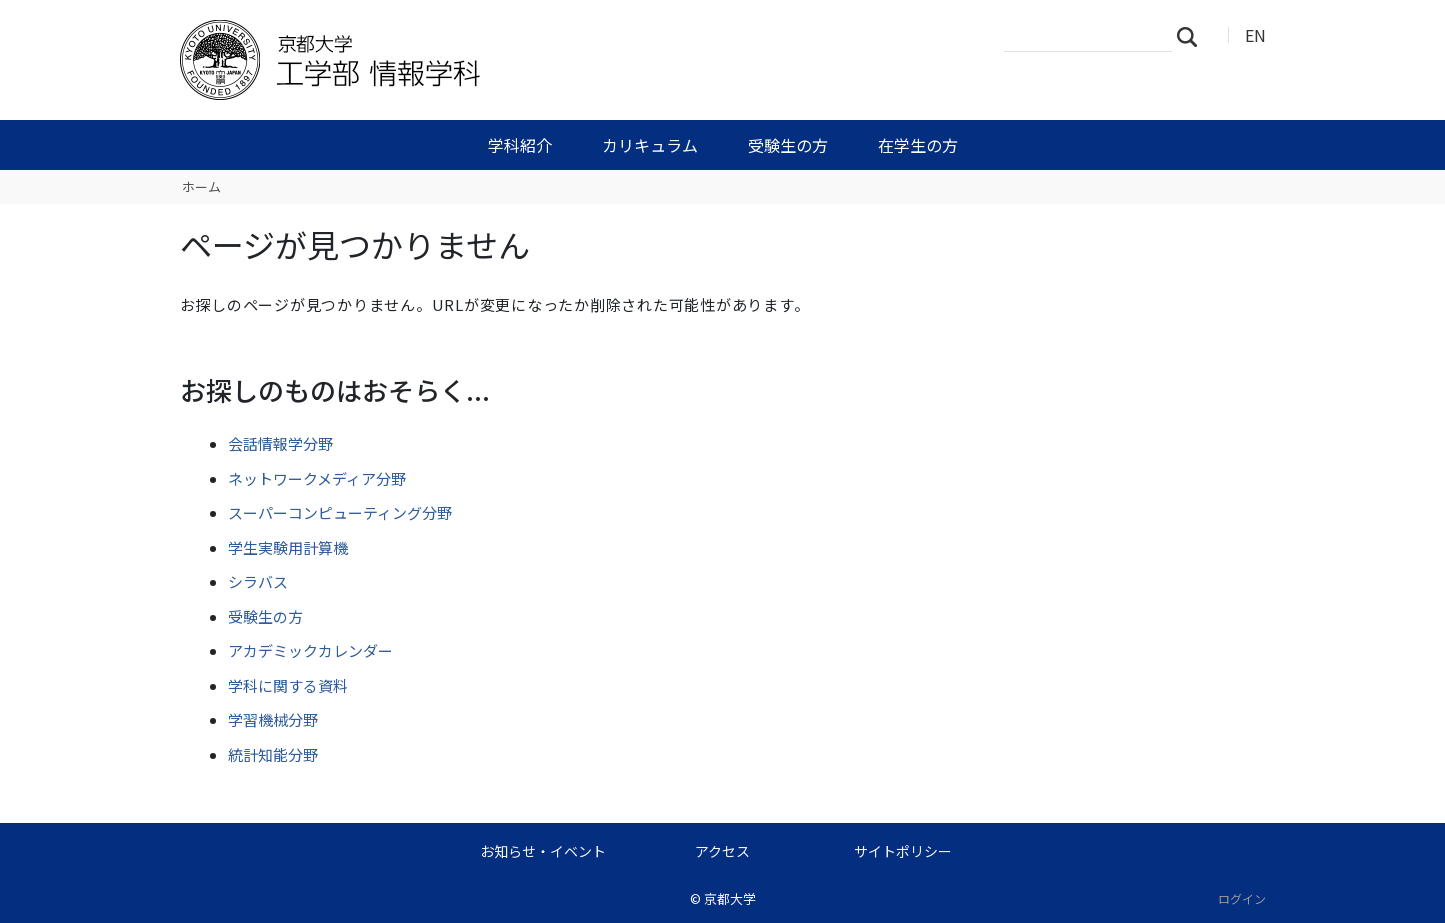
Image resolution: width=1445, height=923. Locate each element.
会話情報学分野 (280, 443)
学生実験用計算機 (288, 547)
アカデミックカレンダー (310, 650)
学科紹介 (520, 145)
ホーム (201, 186)
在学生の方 (918, 145)
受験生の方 (788, 145)
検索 (1193, 36)
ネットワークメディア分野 (317, 478)
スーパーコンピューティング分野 (340, 512)
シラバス (258, 581)
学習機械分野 (273, 719)
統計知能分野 (273, 754)
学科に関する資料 (288, 685)
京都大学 (730, 898)
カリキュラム (650, 145)
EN (1255, 35)
